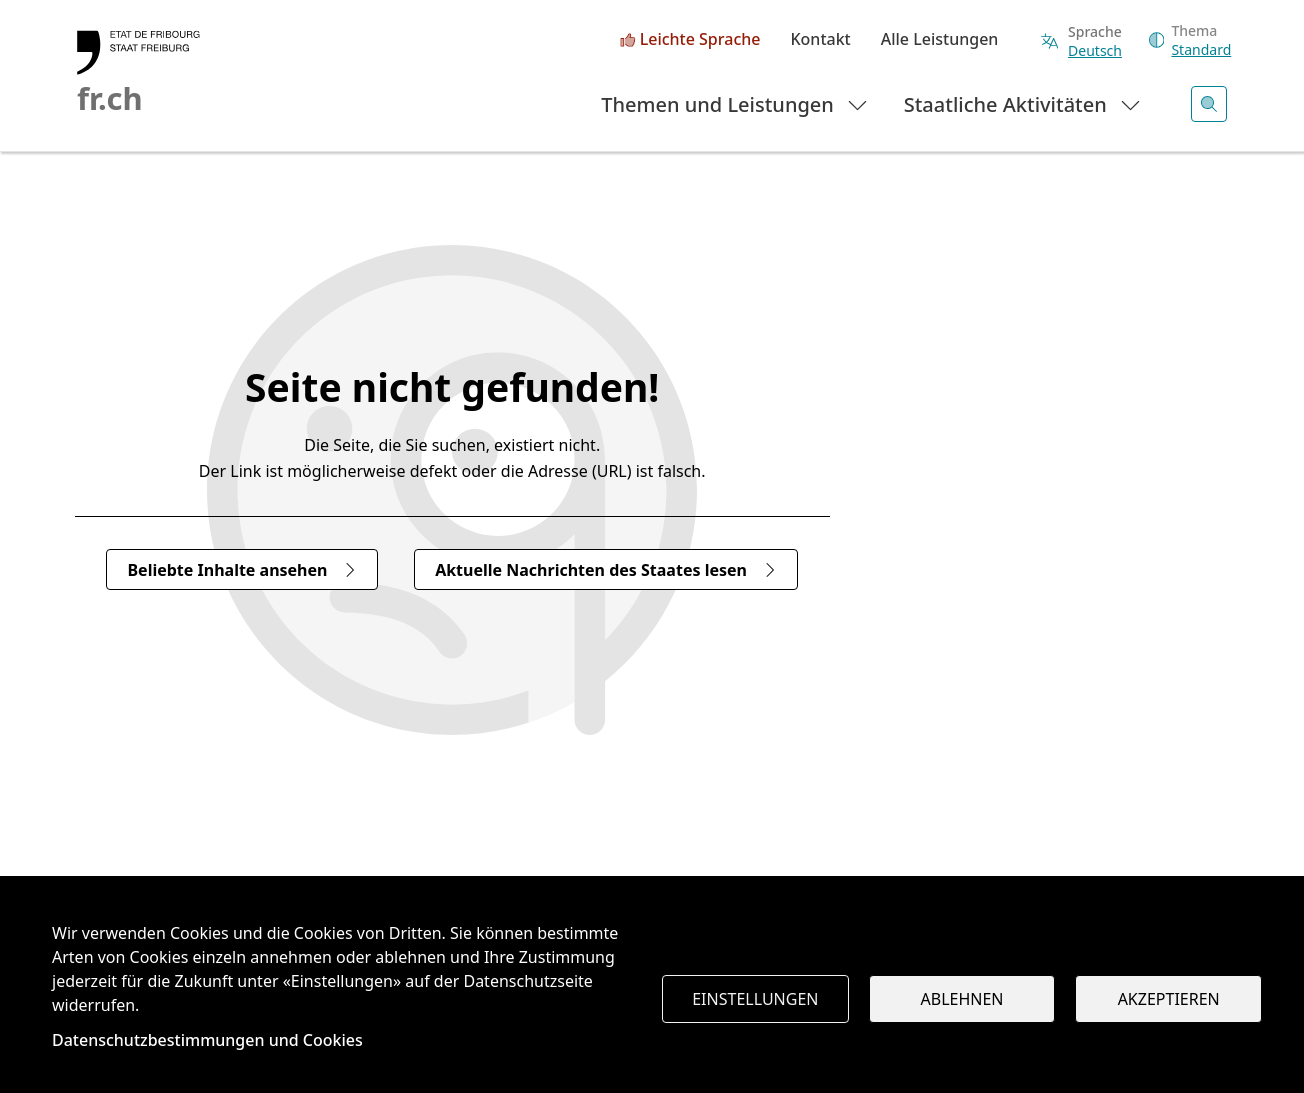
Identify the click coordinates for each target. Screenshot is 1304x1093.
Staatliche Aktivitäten (1023, 103)
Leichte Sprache (700, 40)
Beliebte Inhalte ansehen (242, 570)
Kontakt (820, 40)
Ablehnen (962, 999)
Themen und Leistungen (735, 103)
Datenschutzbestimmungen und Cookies (207, 1040)
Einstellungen (755, 999)
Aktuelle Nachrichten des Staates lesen (606, 570)
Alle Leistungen (940, 40)
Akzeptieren (1169, 999)
